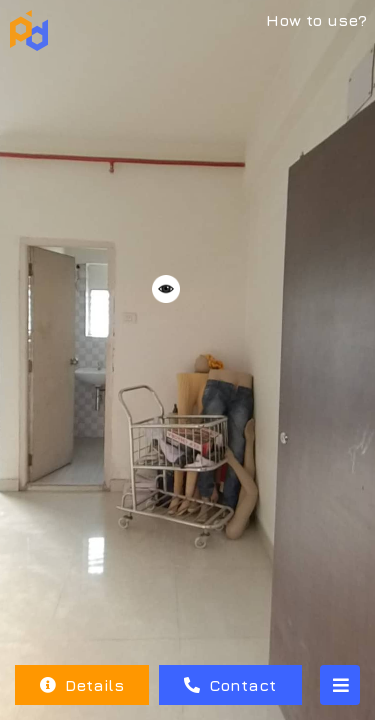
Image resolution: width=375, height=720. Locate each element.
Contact (230, 685)
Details (82, 685)
